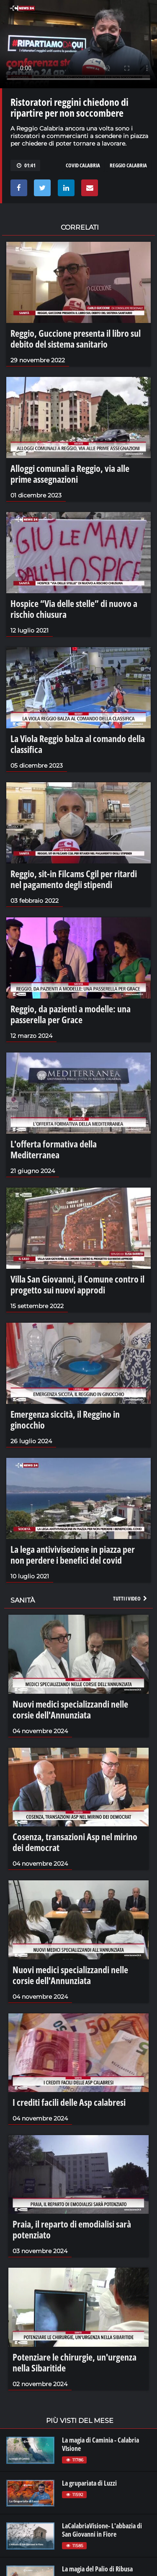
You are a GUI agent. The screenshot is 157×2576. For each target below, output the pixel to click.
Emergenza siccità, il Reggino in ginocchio (65, 1419)
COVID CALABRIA (83, 165)
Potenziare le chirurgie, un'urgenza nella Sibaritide (74, 2362)
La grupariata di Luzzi (89, 2483)
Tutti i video (130, 1598)
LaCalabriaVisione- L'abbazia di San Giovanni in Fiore (102, 2530)
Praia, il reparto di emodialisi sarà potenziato (72, 2229)
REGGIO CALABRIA (128, 165)
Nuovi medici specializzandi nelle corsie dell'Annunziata (70, 1709)
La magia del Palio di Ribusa (97, 2568)
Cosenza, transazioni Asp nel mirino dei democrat (75, 1842)
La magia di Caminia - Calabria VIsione (100, 2444)
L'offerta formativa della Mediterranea (53, 1149)
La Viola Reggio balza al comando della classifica (77, 743)
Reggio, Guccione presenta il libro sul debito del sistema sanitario (75, 338)
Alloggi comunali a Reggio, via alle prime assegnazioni (69, 473)
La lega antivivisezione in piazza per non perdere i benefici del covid (72, 1554)
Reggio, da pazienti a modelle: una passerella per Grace (70, 1014)
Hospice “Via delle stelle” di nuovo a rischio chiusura (73, 608)
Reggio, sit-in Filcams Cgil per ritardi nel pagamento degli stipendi (73, 879)
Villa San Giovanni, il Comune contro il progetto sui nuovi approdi (77, 1284)
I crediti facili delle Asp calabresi (69, 2102)
